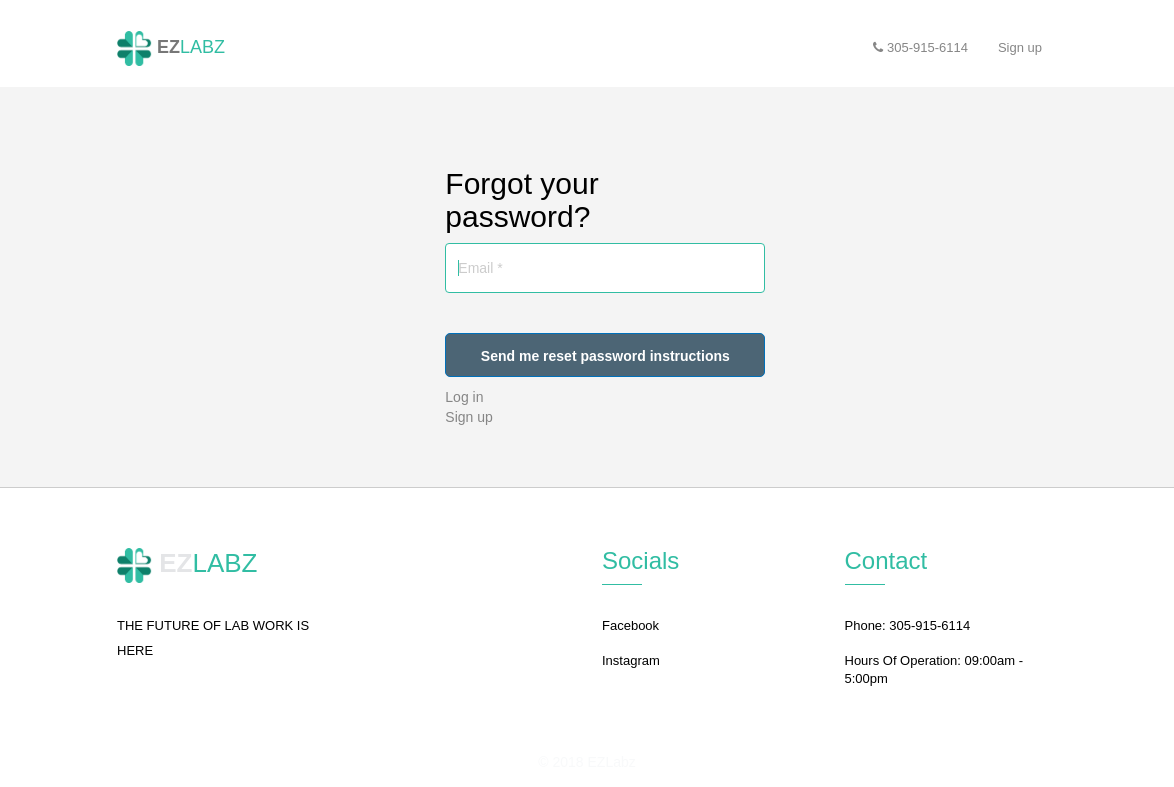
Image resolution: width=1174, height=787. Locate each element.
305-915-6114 (920, 47)
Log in (464, 397)
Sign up (468, 417)
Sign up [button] (1020, 47)
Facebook (630, 625)
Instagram (631, 660)
